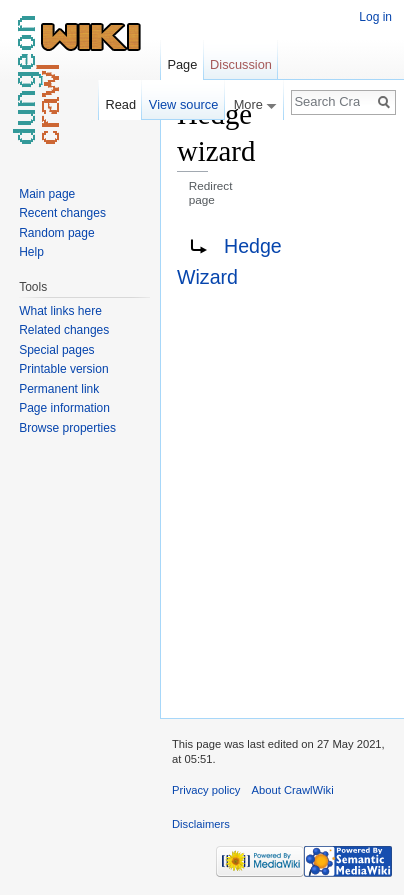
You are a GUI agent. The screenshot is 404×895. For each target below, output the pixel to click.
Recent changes (62, 213)
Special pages (56, 350)
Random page (56, 233)
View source (183, 104)
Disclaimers (201, 824)
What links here (60, 311)
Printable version (63, 369)
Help (31, 252)
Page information (64, 408)
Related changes (64, 330)
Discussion (241, 64)
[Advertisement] (308, 396)
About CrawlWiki (293, 790)
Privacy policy (206, 790)
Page (182, 64)
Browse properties (67, 428)
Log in (375, 17)
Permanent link (59, 389)
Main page (47, 194)
